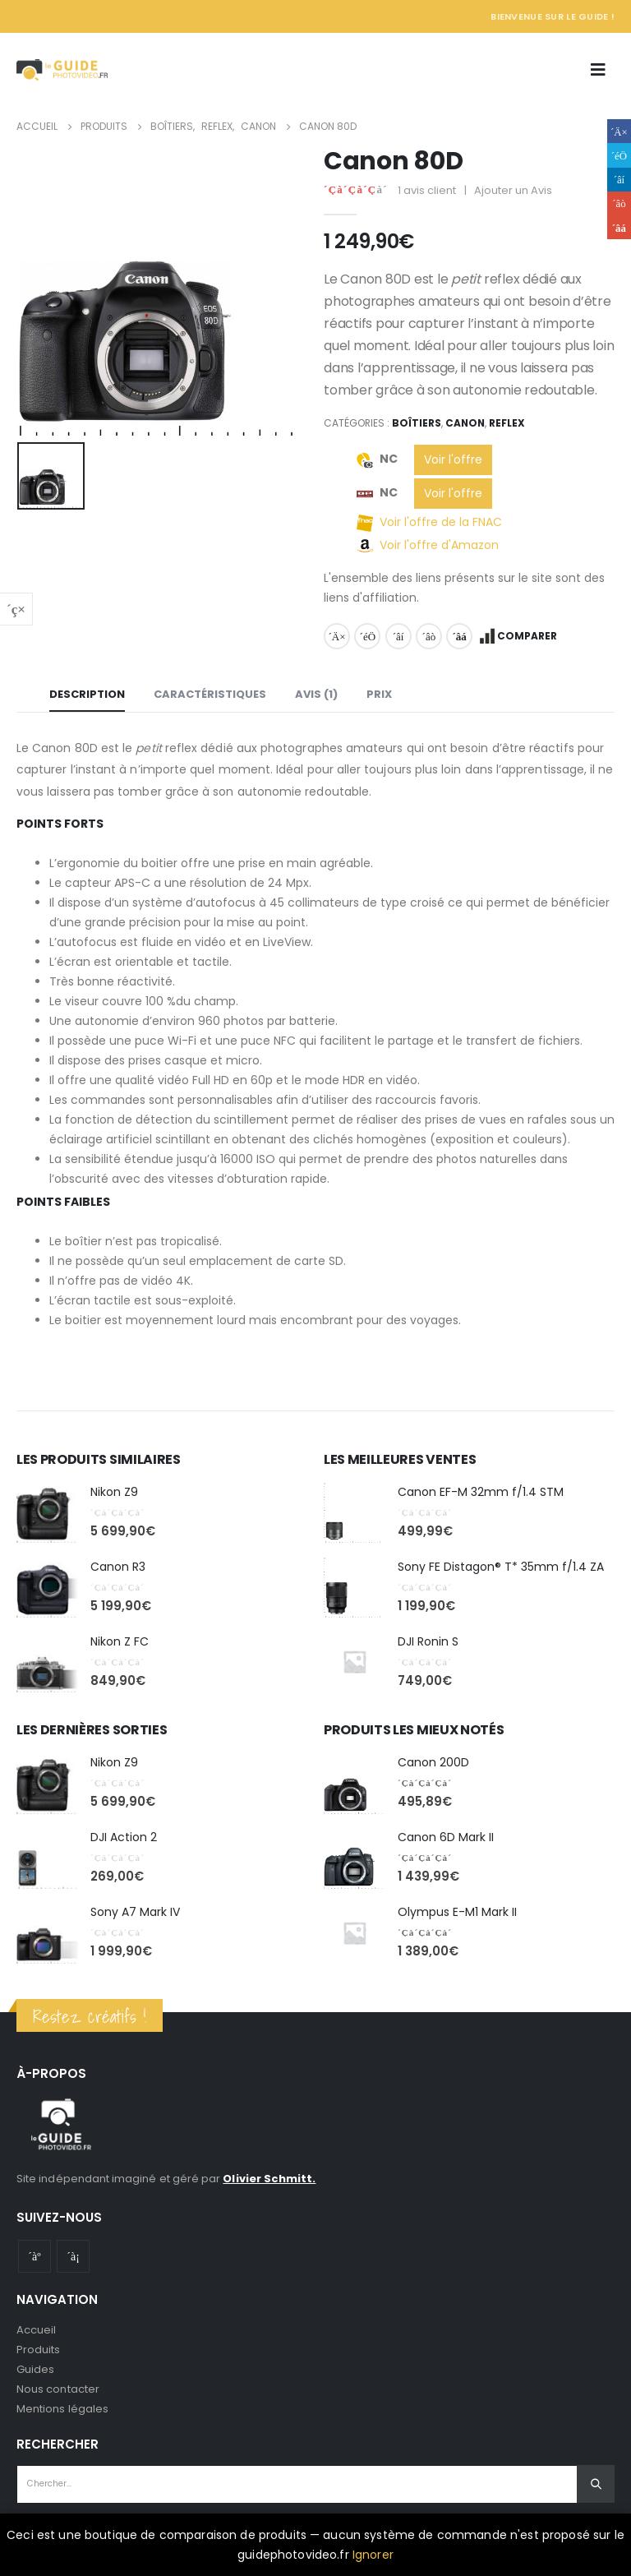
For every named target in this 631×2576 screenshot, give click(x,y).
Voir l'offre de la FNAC (441, 522)
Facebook (337, 636)
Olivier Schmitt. (269, 2178)
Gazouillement (367, 636)
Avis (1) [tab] (316, 694)
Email (459, 636)
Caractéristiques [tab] (210, 694)
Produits (38, 2349)
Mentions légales (62, 2409)
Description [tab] (87, 694)
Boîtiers (416, 423)
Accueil (36, 2330)
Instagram (73, 2256)
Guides (35, 2369)
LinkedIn (398, 636)
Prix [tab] (379, 694)
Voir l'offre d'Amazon (439, 545)
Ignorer (373, 2554)
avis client (427, 190)
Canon (465, 423)
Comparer (527, 636)
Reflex (507, 423)
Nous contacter (57, 2389)
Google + (429, 636)
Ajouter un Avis (513, 190)
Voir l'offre (453, 459)
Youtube (34, 2256)
